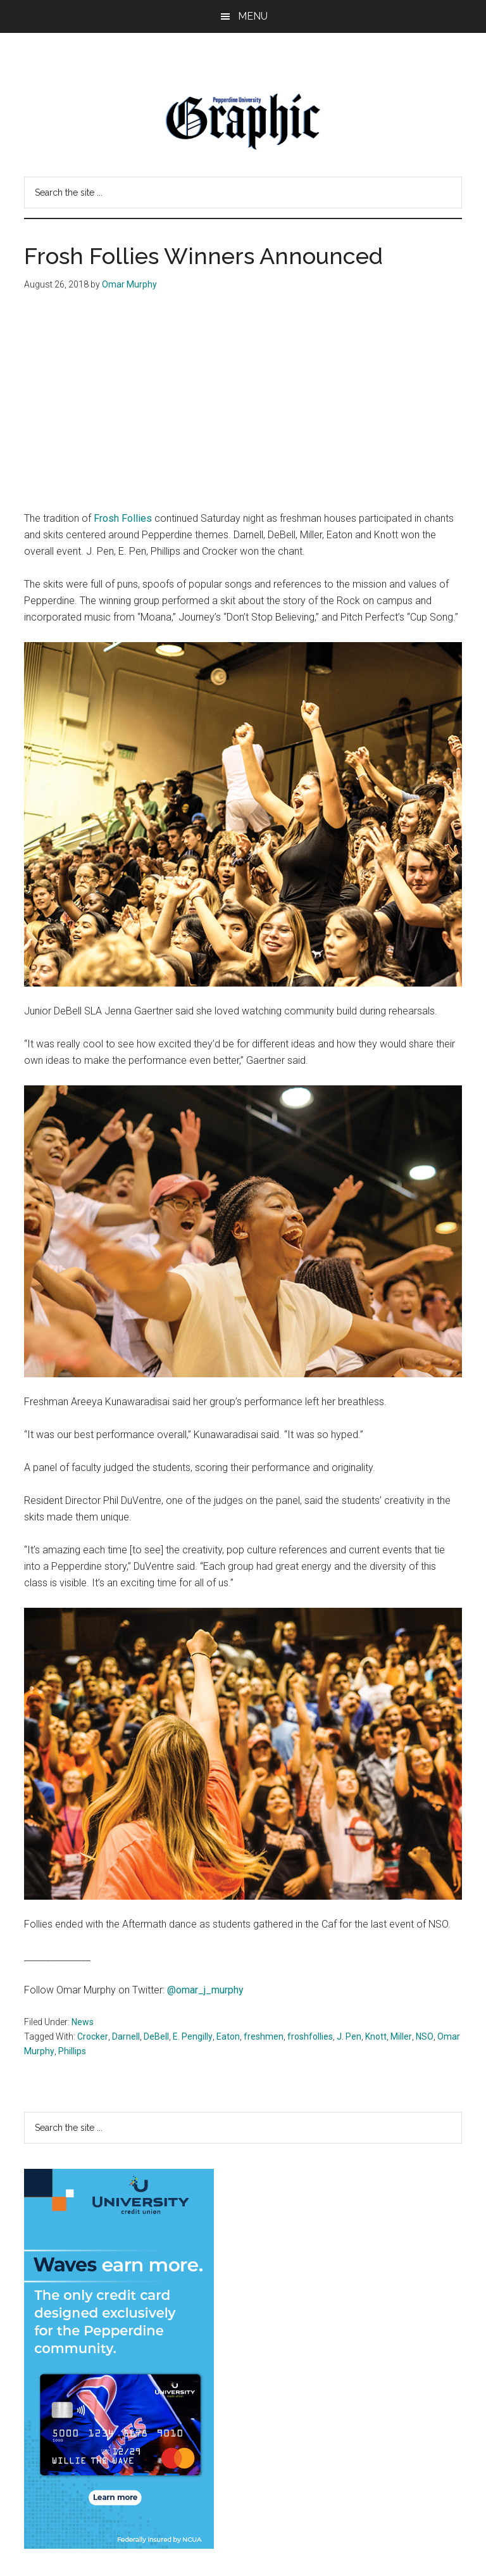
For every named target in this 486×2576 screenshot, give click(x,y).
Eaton (228, 2036)
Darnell (126, 2036)
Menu (253, 16)
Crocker (92, 2036)
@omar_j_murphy (205, 1990)
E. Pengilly (193, 2036)
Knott (376, 2036)
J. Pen (349, 2036)
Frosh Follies (123, 518)
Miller (401, 2036)
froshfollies (310, 2036)
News (83, 2022)
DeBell (156, 2036)
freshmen (264, 2036)
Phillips (72, 2051)
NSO (424, 2036)
